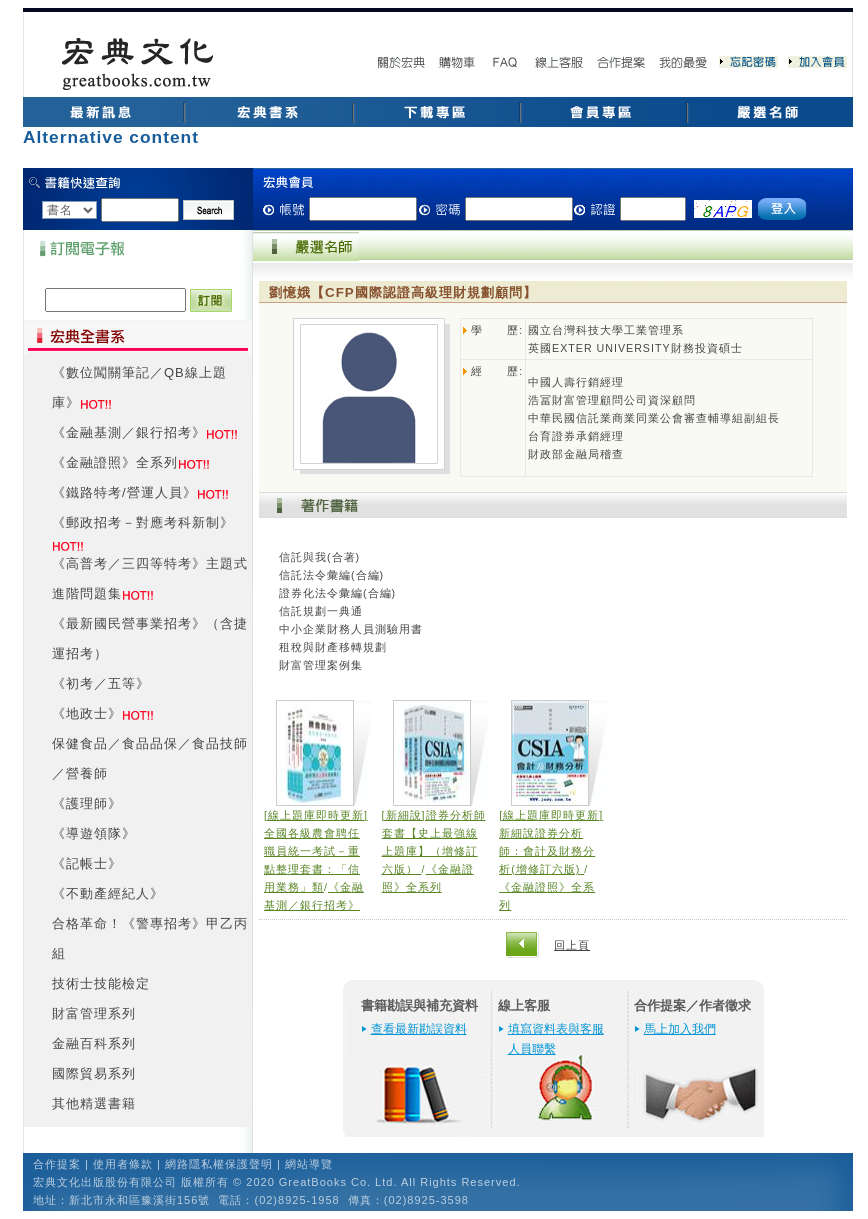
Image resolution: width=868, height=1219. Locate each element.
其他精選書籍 (94, 1103)
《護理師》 (87, 803)
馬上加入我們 (680, 1029)
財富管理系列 (94, 1013)
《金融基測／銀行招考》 (129, 432)
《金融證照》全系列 (115, 462)
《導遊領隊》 (94, 833)
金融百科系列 (94, 1043)
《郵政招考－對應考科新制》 (143, 522)
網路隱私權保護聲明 (219, 1164)
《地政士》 (87, 713)
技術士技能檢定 (101, 983)
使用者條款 (123, 1164)
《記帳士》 (87, 863)
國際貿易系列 (94, 1073)
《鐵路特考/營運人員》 (124, 492)
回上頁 (572, 945)
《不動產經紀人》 (108, 893)
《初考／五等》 (101, 683)
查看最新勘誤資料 (419, 1029)
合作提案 (57, 1164)
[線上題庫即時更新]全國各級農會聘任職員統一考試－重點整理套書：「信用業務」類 (316, 851)
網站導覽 (309, 1164)
